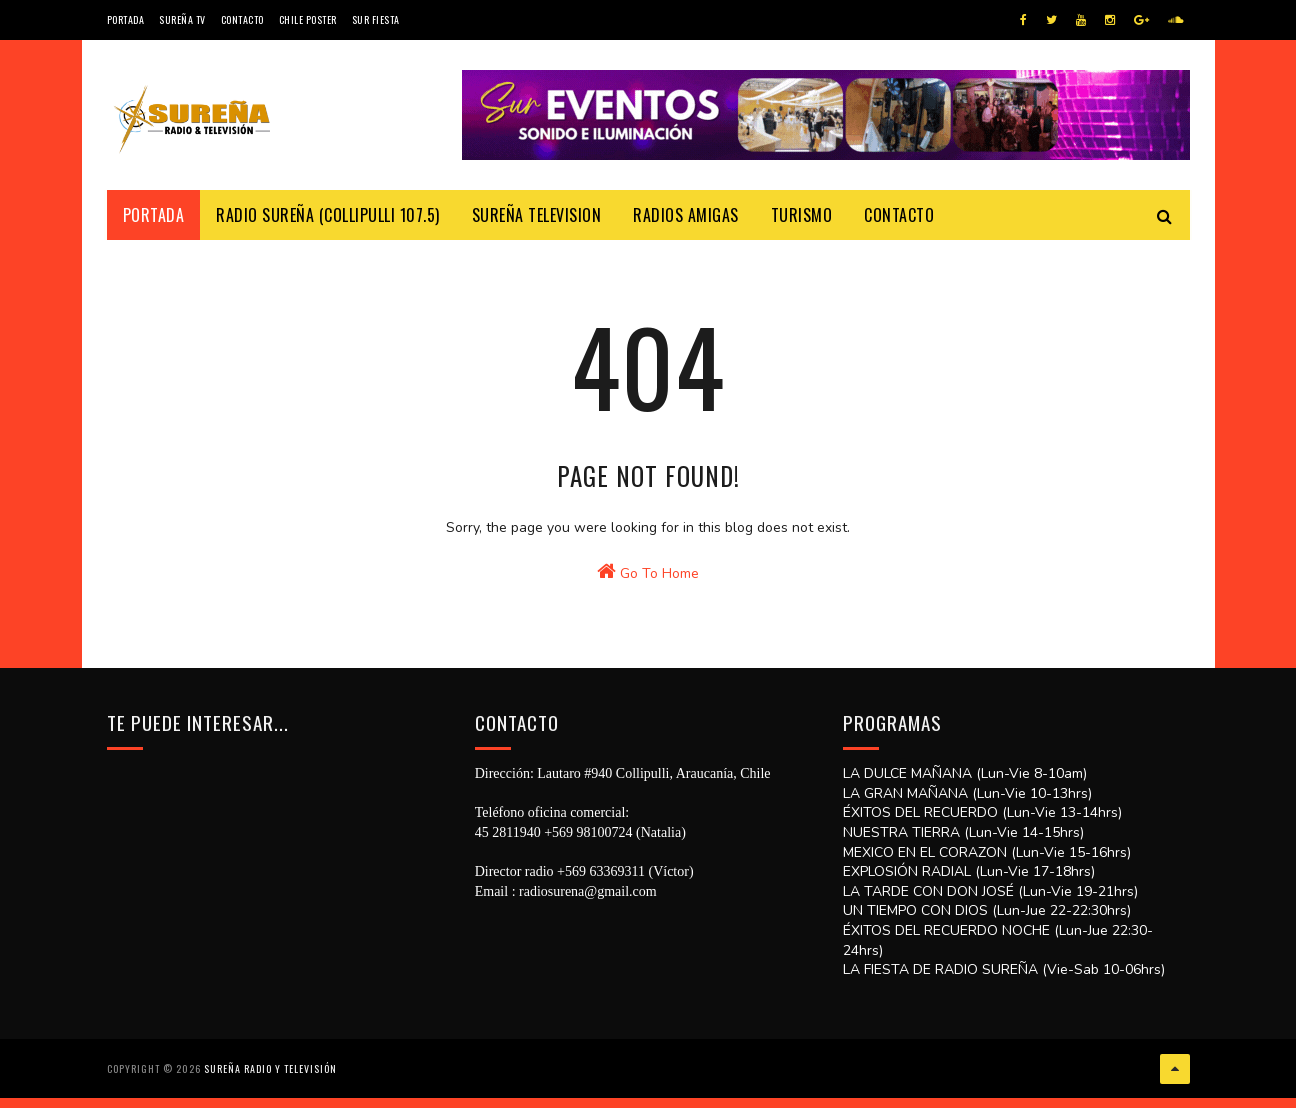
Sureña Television (537, 215)
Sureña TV (182, 19)
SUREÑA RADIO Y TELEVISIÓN (270, 1082)
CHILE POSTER (308, 19)
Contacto (242, 19)
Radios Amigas (686, 215)
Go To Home (648, 631)
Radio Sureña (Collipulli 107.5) (328, 215)
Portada (126, 19)
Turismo (802, 215)
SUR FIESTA (376, 19)
